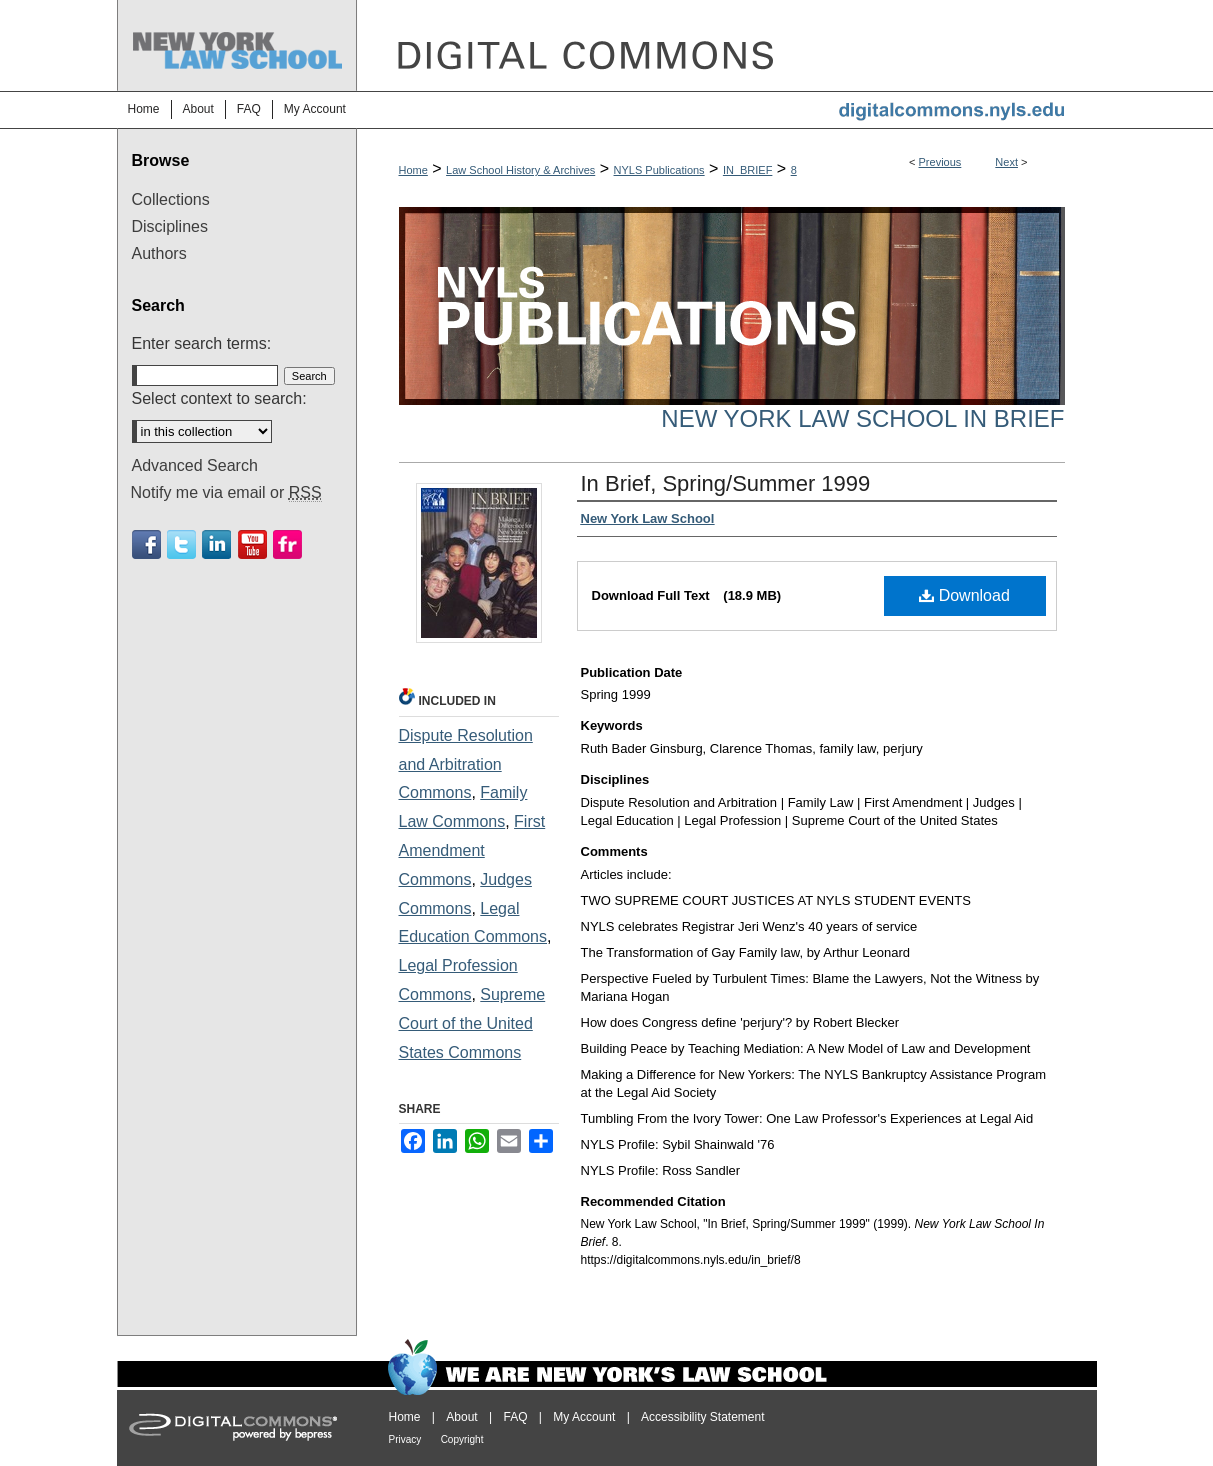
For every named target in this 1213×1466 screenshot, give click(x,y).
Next (1006, 162)
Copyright (462, 1439)
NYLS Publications (659, 170)
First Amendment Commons (472, 850)
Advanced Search (195, 465)
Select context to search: (219, 398)
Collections (171, 199)
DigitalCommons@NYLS (727, 45)
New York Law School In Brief (862, 418)
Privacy (405, 1439)
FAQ (515, 1417)
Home (413, 170)
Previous (940, 162)
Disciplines (170, 226)
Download (964, 595)
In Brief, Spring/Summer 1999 (726, 483)
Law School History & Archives (520, 170)
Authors (159, 253)
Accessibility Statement (702, 1417)
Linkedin (216, 544)
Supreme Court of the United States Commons (472, 1023)
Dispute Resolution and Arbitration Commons (466, 764)
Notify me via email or (226, 493)
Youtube (252, 544)
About (461, 1417)
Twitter (181, 544)
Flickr (287, 544)
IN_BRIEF (748, 170)
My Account (584, 1417)
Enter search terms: (202, 343)
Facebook (146, 544)
